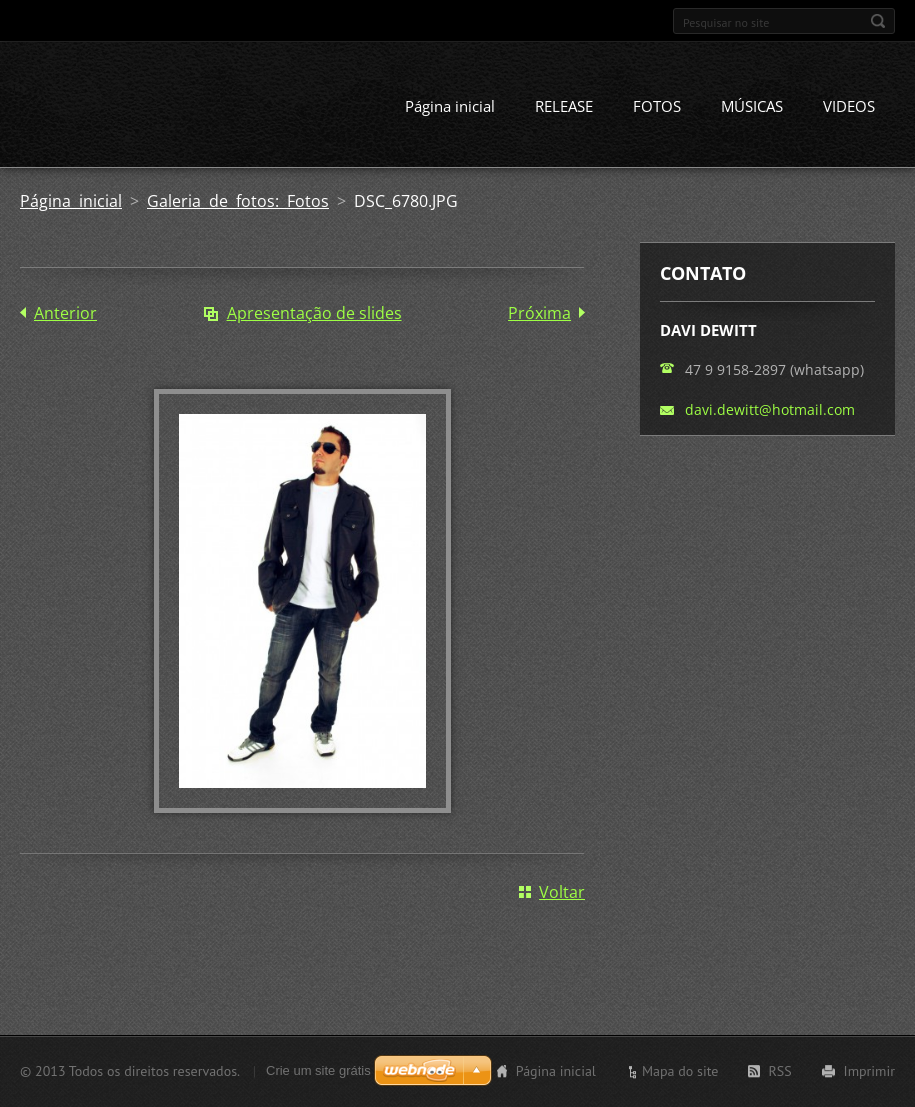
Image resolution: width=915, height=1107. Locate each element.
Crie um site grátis (318, 1070)
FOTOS (657, 106)
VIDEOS (849, 106)
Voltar (562, 892)
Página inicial (450, 106)
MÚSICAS (752, 106)
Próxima (539, 313)
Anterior (65, 313)
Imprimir (869, 1071)
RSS (779, 1071)
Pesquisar (878, 21)
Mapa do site (680, 1071)
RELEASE (564, 106)
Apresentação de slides (314, 313)
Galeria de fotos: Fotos (238, 201)
